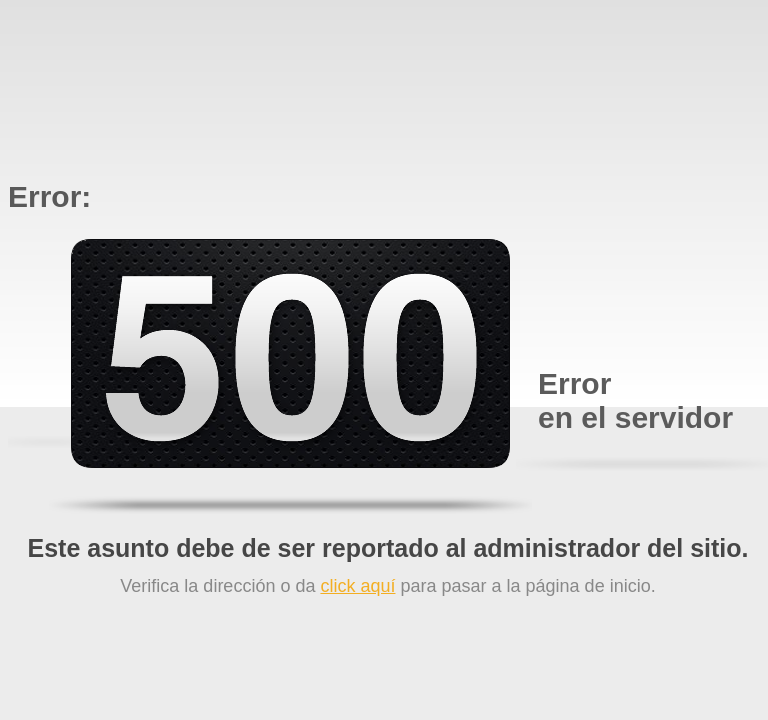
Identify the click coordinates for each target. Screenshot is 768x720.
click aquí (357, 586)
